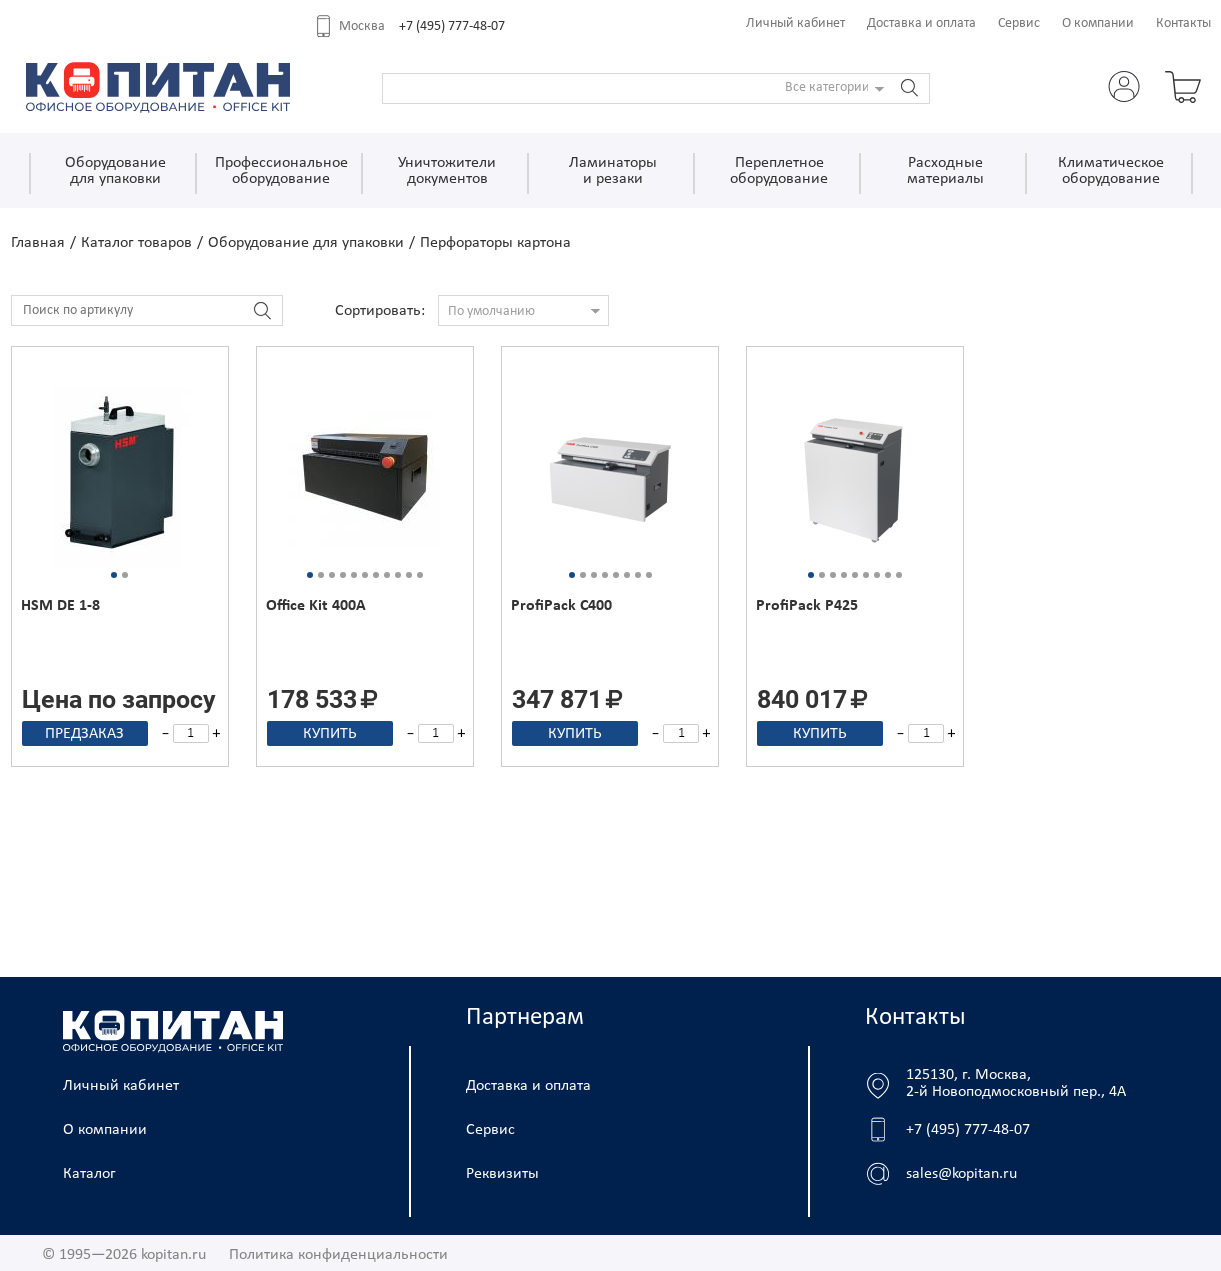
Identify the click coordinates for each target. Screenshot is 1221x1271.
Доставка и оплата (921, 23)
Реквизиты (502, 1174)
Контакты (1183, 23)
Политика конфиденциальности (338, 1255)
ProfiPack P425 (807, 606)
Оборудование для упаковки (306, 243)
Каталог (89, 1174)
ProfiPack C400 (561, 606)
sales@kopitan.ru (961, 1174)
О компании (1098, 23)
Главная (38, 243)
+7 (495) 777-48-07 (452, 26)
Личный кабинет (795, 23)
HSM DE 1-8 (60, 606)
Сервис (1019, 23)
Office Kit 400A (316, 606)
